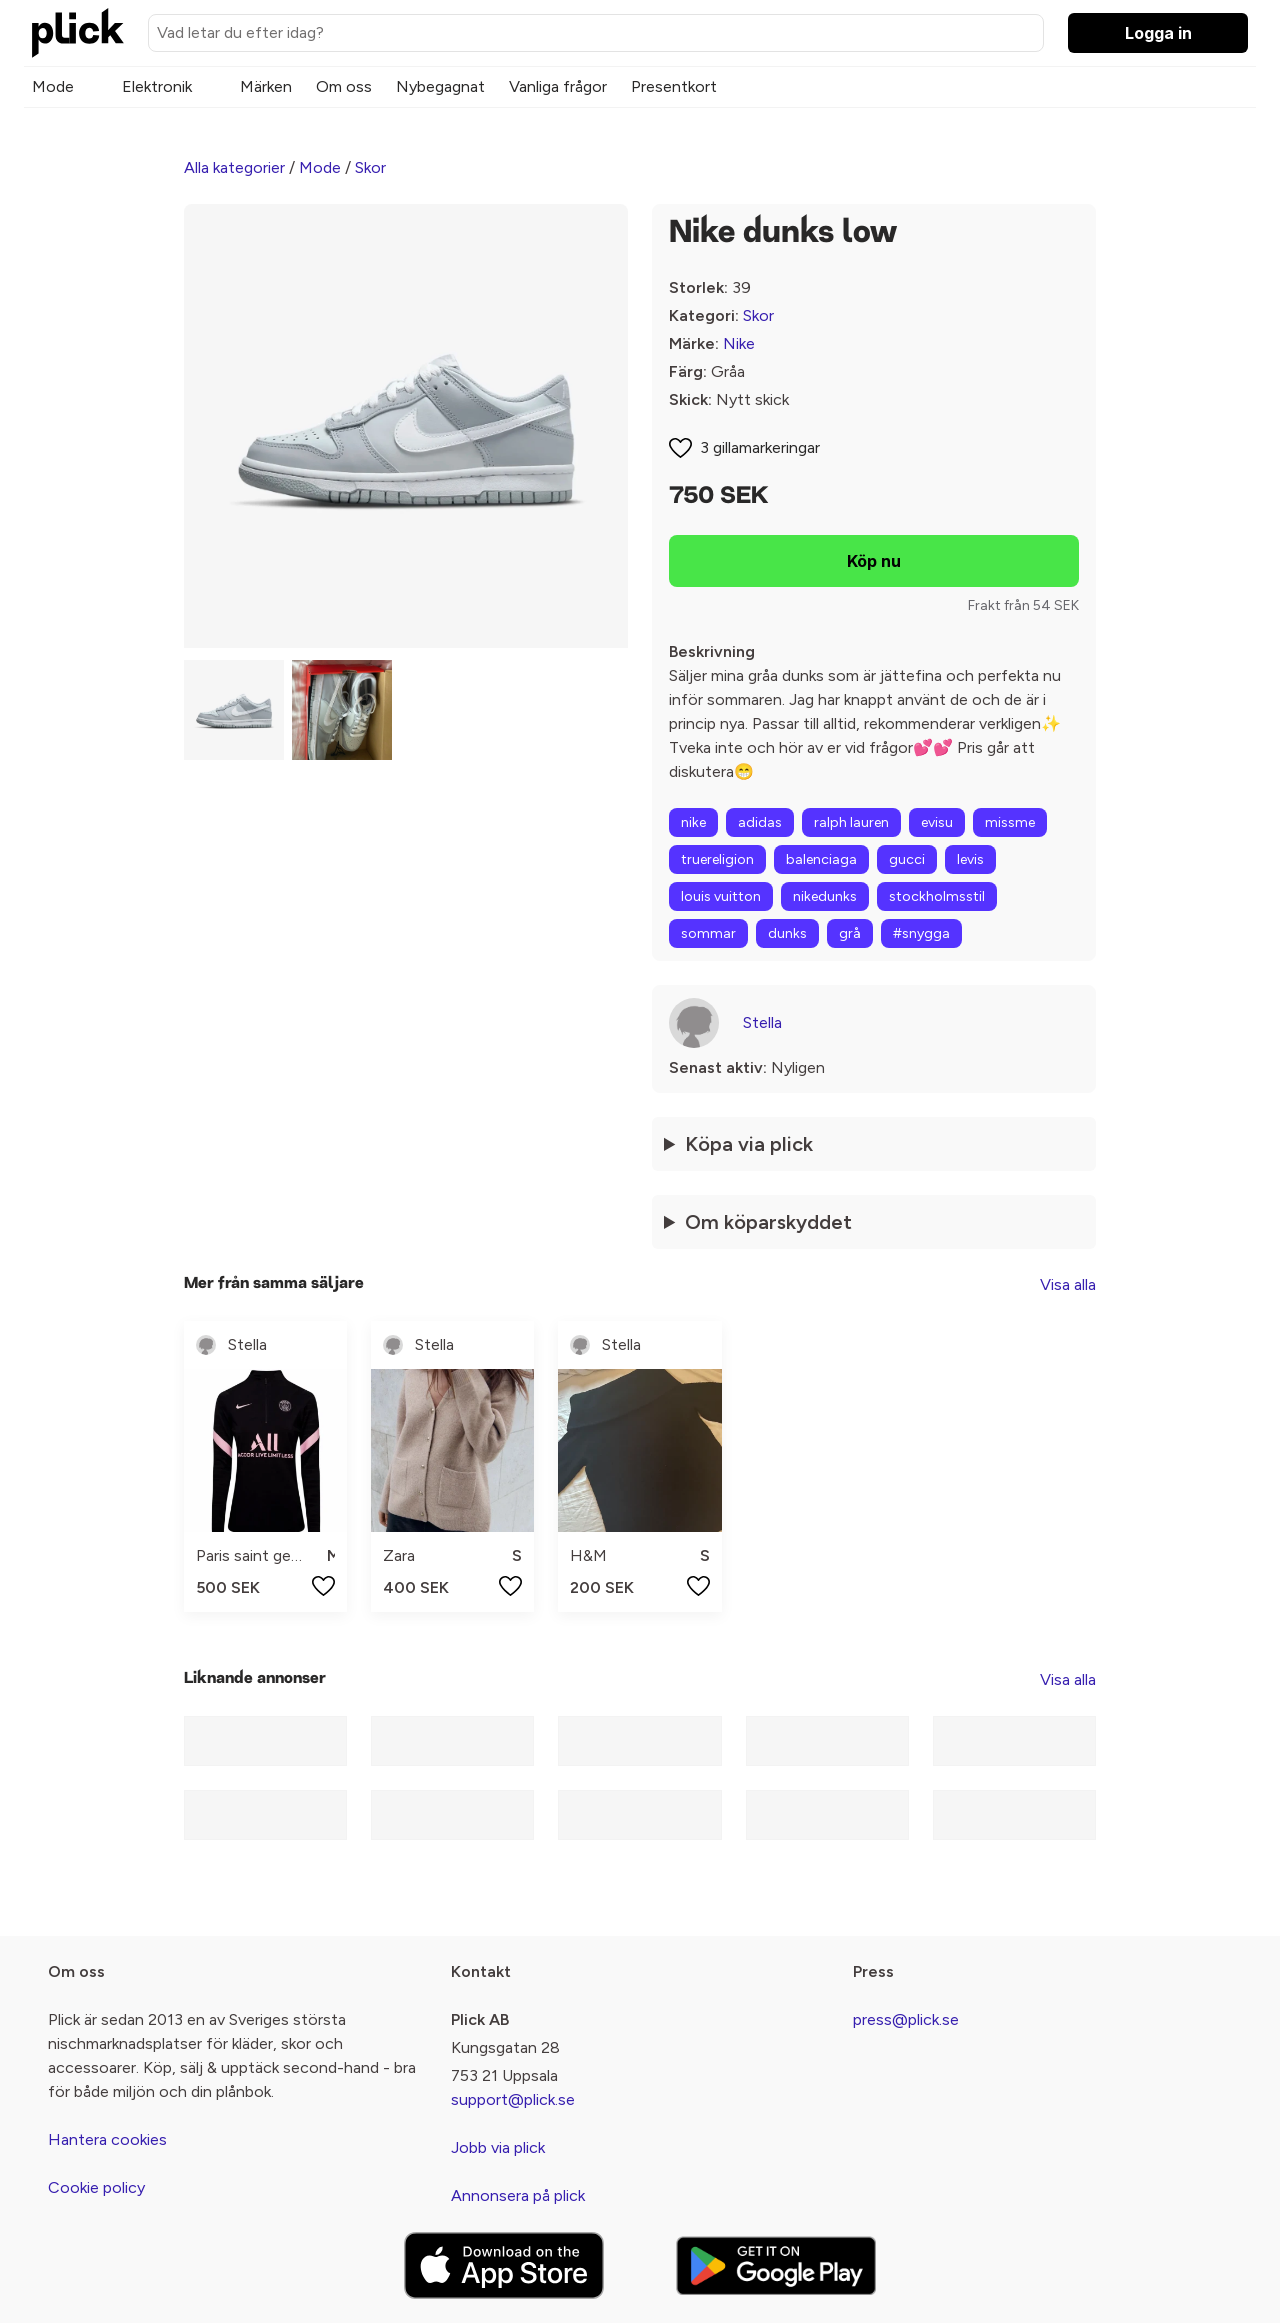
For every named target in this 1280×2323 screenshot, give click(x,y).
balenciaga (821, 859)
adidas (760, 822)
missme (1010, 822)
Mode (53, 86)
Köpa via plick (749, 1144)
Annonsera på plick (518, 2195)
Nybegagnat (440, 86)
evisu (937, 822)
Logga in (1158, 33)
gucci (907, 859)
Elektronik (157, 86)
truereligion (717, 859)
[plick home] (78, 33)
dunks (787, 933)
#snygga (921, 933)
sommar (708, 933)
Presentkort (674, 86)
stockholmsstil (937, 896)
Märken (266, 86)
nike (693, 822)
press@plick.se (906, 2019)
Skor (370, 167)
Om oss (344, 86)
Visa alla (1068, 1284)
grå (850, 933)
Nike (739, 343)
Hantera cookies (107, 2139)
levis (970, 859)
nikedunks (825, 896)
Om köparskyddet (768, 1222)
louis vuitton (721, 896)
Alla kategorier (234, 167)
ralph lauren (851, 822)
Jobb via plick (498, 2147)
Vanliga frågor (558, 86)
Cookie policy (96, 2187)
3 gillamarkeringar (760, 447)
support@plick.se (513, 2099)
